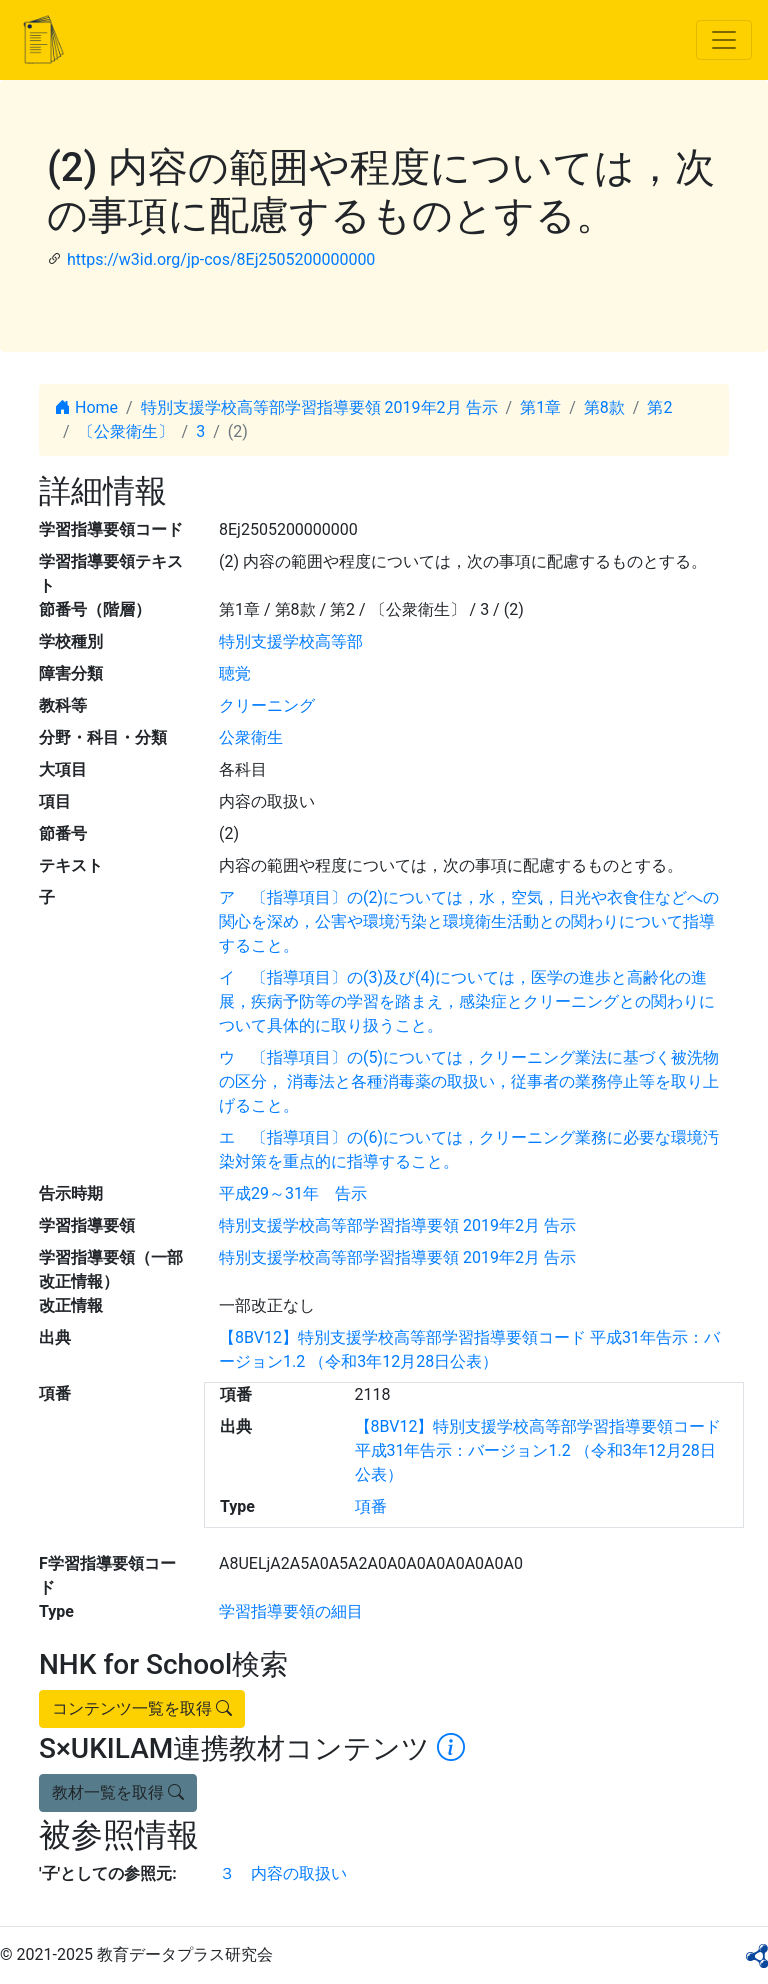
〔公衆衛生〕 (126, 431)
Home (86, 407)
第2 (659, 407)
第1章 (540, 407)
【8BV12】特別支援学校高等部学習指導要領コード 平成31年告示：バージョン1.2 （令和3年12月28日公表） (538, 1450)
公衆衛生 (251, 737)
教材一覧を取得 (118, 1792)
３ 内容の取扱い (283, 1873)
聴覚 (235, 673)
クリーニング (267, 705)
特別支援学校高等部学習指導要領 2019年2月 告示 (319, 407)
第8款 (604, 407)
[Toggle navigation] (724, 40)
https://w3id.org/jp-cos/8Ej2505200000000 (221, 259)
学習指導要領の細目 (291, 1611)
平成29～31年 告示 (293, 1193)
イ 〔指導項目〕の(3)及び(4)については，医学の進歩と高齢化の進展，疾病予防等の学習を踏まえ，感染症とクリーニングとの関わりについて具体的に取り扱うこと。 (467, 1001)
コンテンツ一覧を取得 (142, 1708)
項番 (371, 1506)
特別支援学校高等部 (291, 641)
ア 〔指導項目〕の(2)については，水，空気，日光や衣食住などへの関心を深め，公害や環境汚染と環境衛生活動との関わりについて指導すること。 (469, 921)
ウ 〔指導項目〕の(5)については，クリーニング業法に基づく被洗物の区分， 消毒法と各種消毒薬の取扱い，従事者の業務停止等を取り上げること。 (469, 1081)
